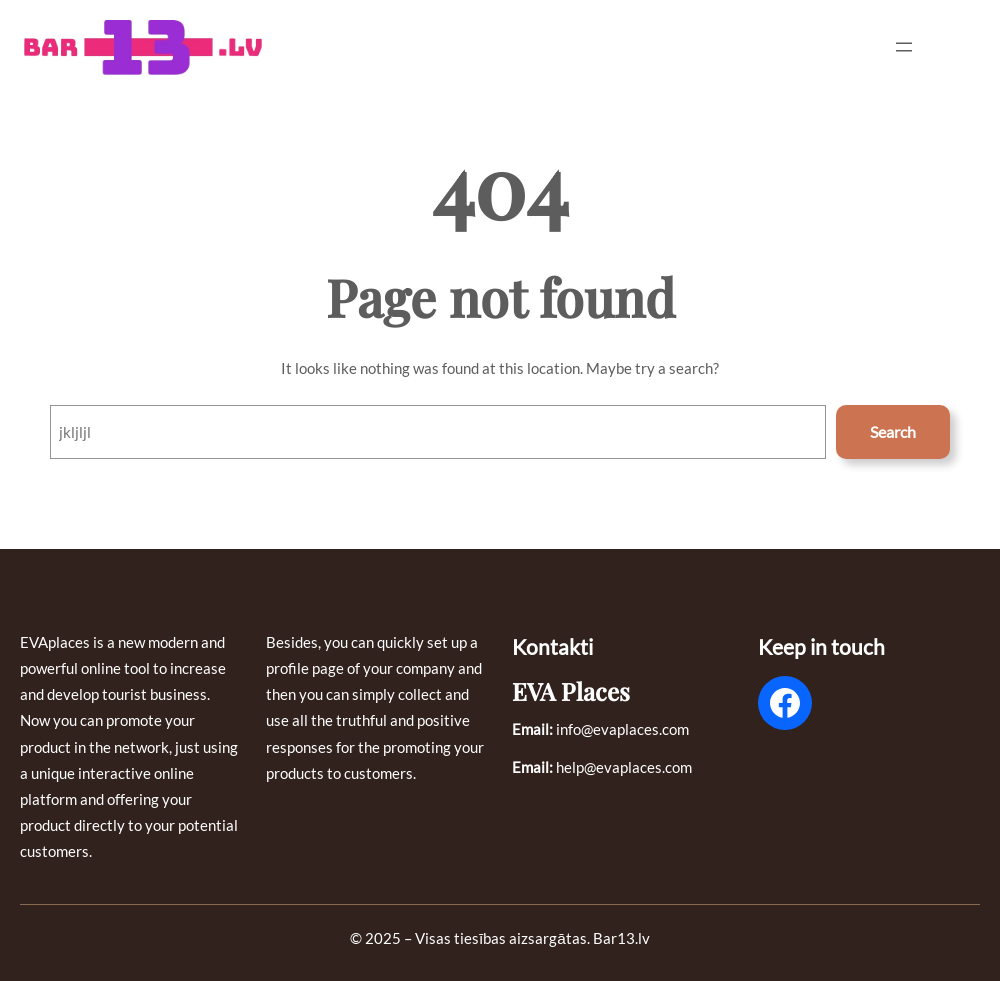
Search (893, 431)
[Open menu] (904, 47)
